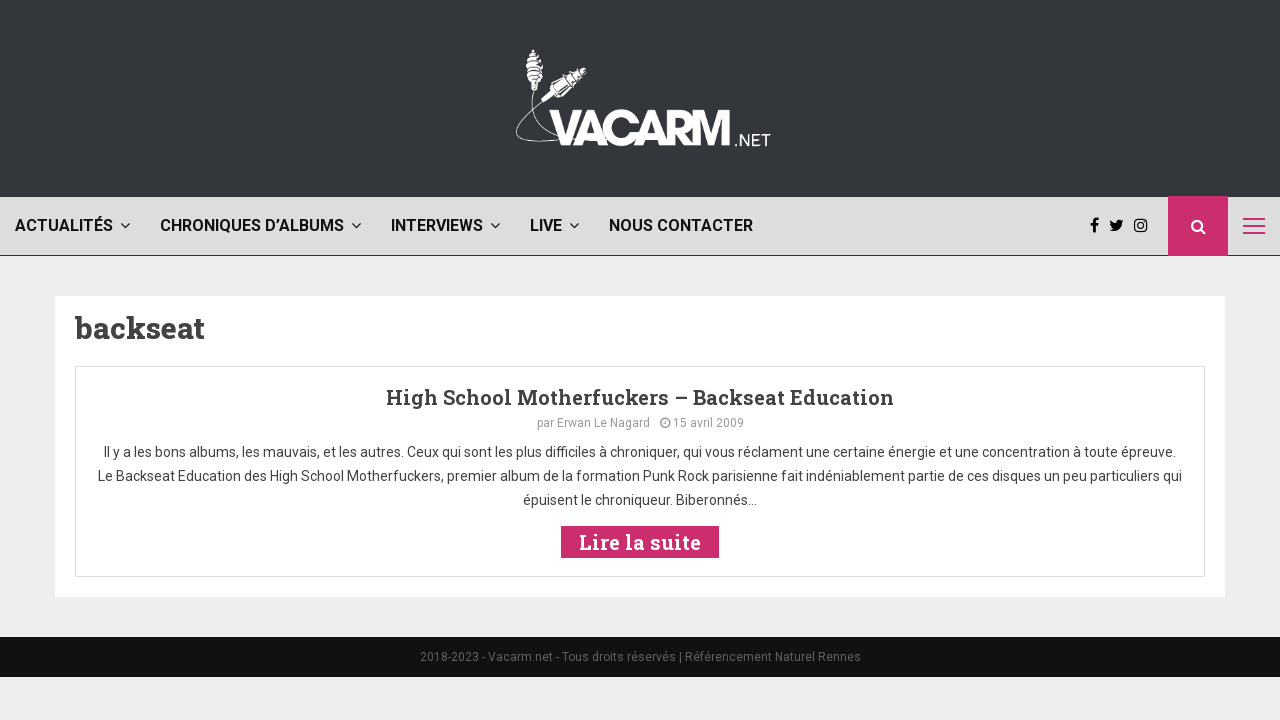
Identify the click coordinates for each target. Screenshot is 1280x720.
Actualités (64, 225)
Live (546, 225)
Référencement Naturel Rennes (773, 657)
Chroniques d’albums (252, 225)
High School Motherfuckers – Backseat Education (640, 397)
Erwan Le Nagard (603, 423)
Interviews (437, 225)
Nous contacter (681, 225)
